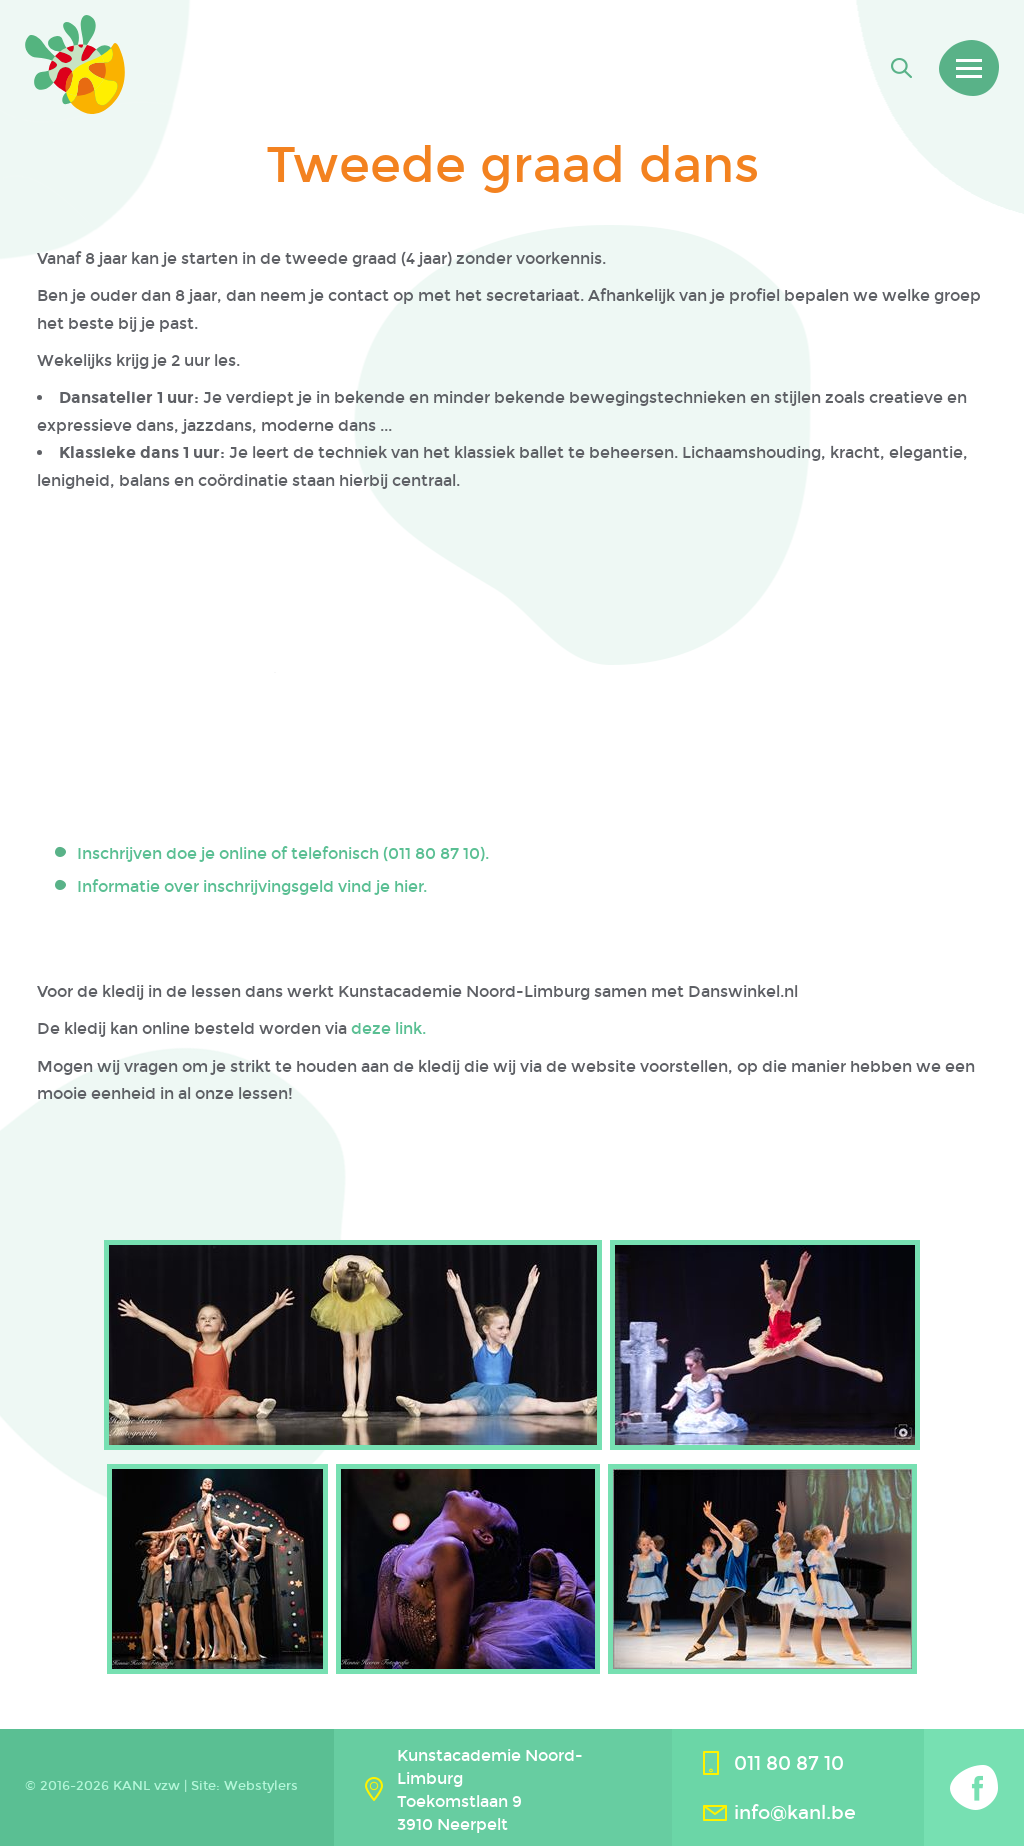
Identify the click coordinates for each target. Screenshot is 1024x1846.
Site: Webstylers (244, 1786)
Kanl (75, 64)
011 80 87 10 (789, 1763)
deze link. (388, 1028)
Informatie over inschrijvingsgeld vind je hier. (252, 886)
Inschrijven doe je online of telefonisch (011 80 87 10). (283, 853)
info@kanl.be (795, 1812)
